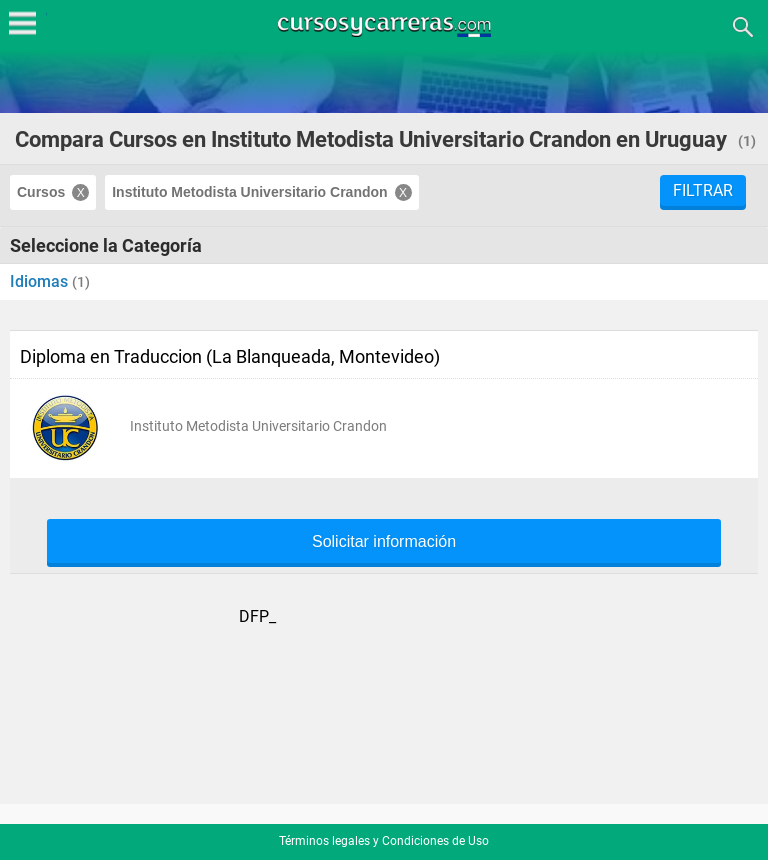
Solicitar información (384, 542)
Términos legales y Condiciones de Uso (384, 841)
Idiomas (41, 281)
